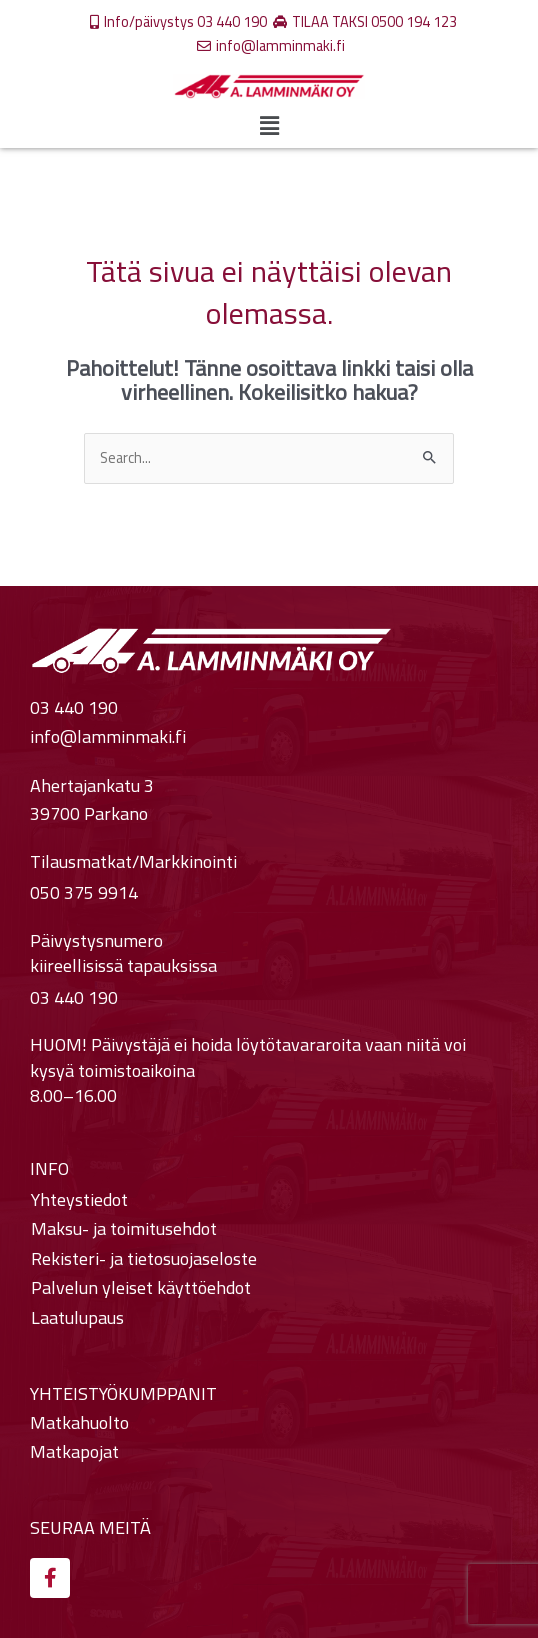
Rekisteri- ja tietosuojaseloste (144, 1259)
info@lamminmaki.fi (108, 737)
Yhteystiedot (79, 1200)
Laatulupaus (77, 1318)
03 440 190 (74, 708)
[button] (269, 126)
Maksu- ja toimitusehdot (124, 1229)
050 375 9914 (84, 893)
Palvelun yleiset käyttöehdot (141, 1288)
